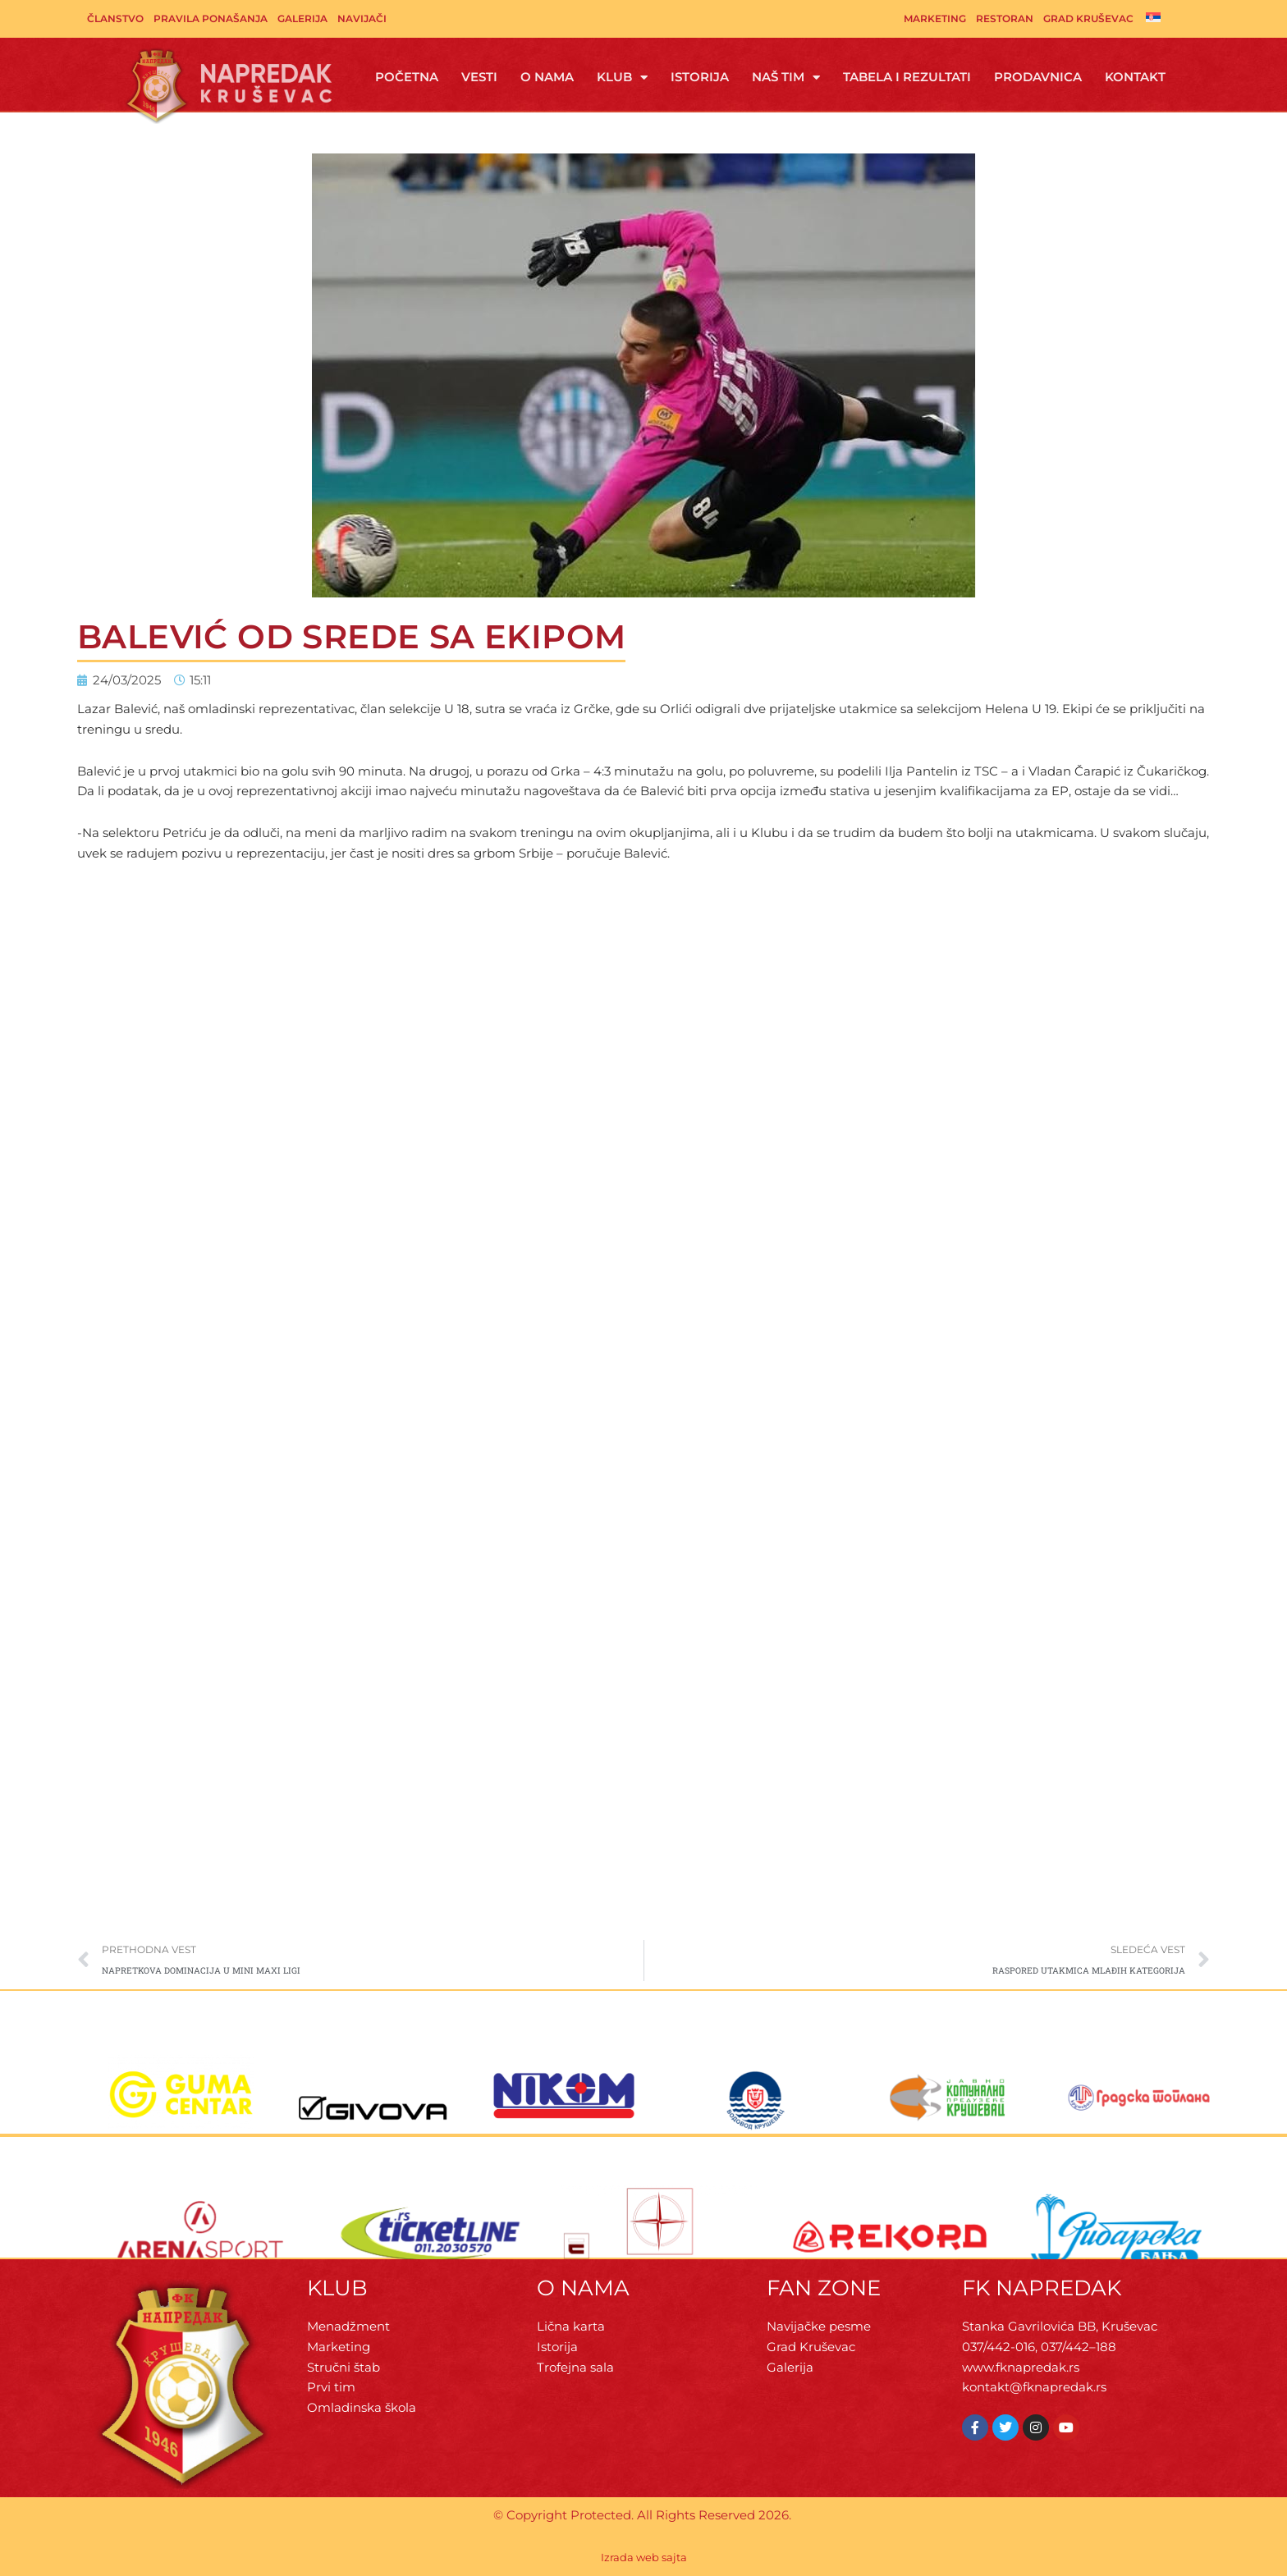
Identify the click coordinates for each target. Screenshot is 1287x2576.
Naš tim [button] (786, 77)
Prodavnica (1038, 77)
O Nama (547, 77)
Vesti (479, 77)
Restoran (1004, 18)
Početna (406, 77)
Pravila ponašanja (210, 18)
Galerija (302, 18)
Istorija (700, 77)
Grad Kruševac (1088, 18)
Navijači (362, 18)
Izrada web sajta (644, 2557)
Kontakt (1135, 77)
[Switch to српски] (1153, 17)
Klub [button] (622, 77)
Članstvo (115, 18)
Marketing (935, 18)
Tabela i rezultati (907, 77)
